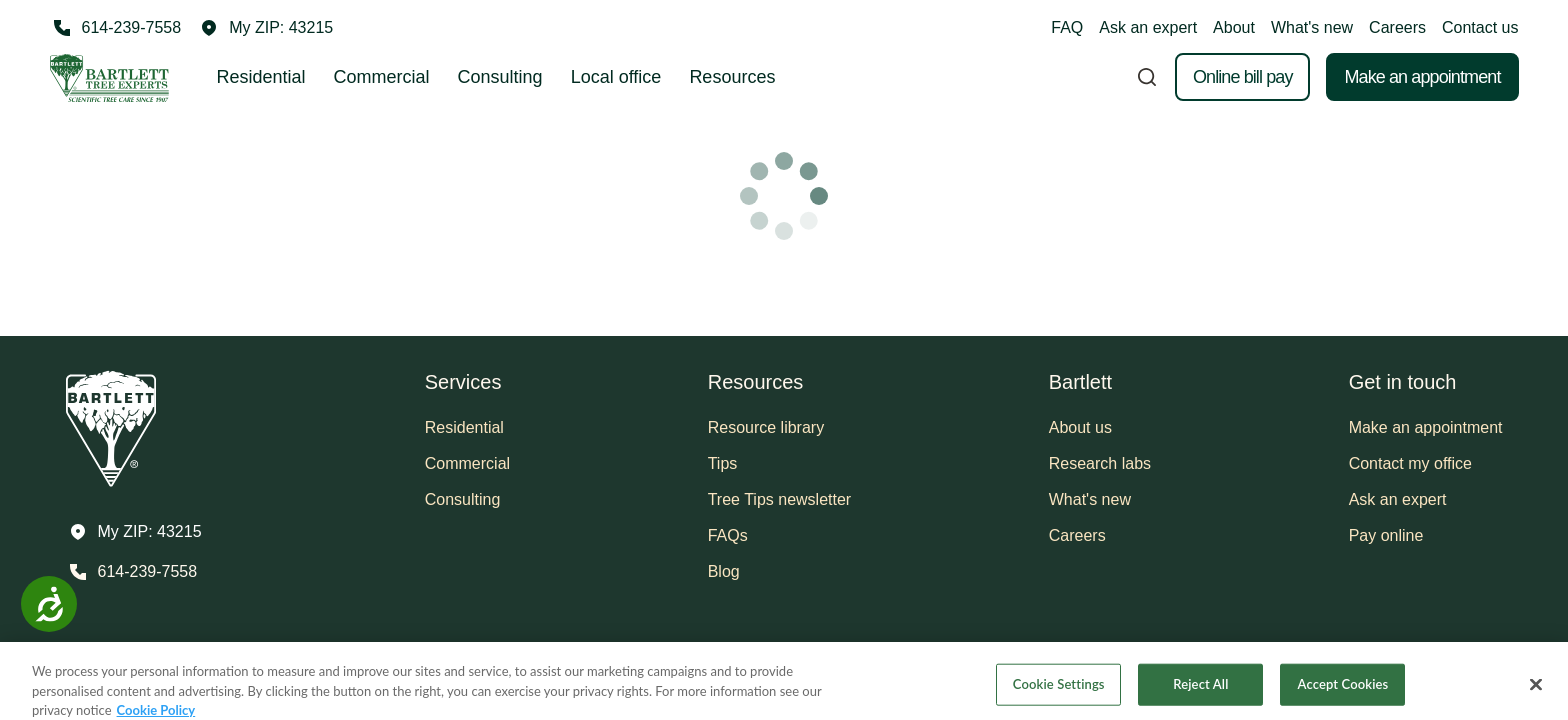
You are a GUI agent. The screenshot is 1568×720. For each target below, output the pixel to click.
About (1234, 27)
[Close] (1536, 697)
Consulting (500, 77)
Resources (732, 77)
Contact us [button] (1480, 27)
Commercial (382, 77)
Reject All (1200, 696)
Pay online (1386, 535)
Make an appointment (1422, 77)
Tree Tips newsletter (779, 499)
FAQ (1067, 27)
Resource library (766, 427)
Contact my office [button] (1410, 463)
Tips (723, 463)
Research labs (1100, 463)
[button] (267, 28)
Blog (724, 571)
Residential (261, 77)
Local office (616, 77)
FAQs (728, 535)
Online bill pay (1243, 77)
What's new (1312, 27)
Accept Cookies (1343, 696)
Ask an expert (1148, 27)
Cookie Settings (1059, 696)
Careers (1397, 27)
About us (1080, 427)
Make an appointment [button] (1426, 427)
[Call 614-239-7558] (116, 28)
